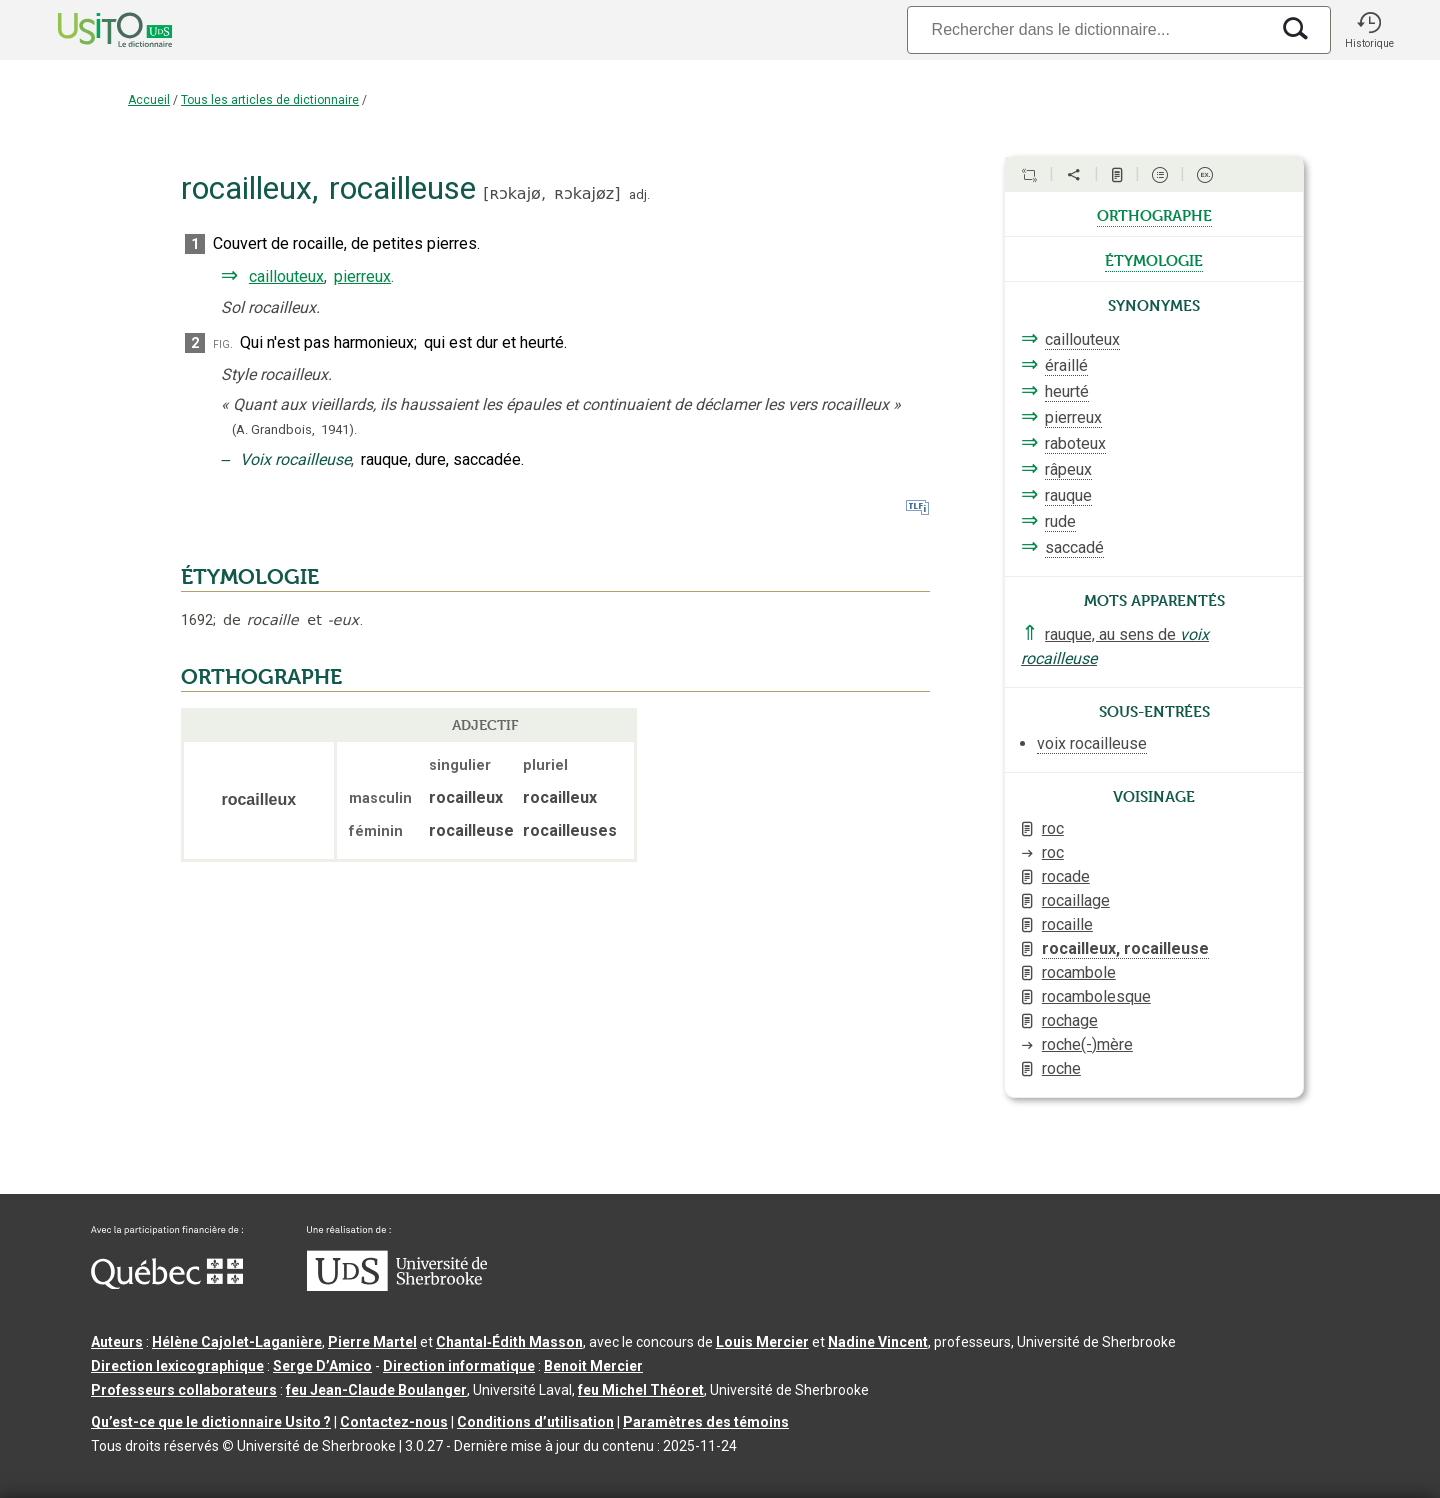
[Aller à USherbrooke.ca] (397, 1286)
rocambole (1079, 972)
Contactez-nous (394, 1422)
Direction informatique (459, 1366)
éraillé (1066, 365)
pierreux (362, 276)
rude (1060, 521)
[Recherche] (1088, 29)
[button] (1369, 30)
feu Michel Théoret (641, 1390)
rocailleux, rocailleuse (1125, 948)
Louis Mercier (762, 1342)
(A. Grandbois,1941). (294, 429)
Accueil (149, 100)
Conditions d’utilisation (535, 1422)
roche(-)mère (1087, 1044)
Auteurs (117, 1342)
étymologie (1154, 259)
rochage (1070, 1020)
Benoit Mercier (593, 1366)
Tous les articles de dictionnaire (270, 100)
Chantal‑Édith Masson (509, 1342)
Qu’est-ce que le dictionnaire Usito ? (211, 1422)
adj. (639, 194)
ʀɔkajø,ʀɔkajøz (551, 193)
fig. (223, 343)
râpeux (1068, 469)
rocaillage (1076, 900)
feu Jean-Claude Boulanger (376, 1390)
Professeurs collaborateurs (184, 1390)
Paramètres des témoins (706, 1422)
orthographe (1154, 214)
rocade (1066, 876)
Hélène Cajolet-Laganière (237, 1342)
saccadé (1074, 547)
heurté (1067, 391)
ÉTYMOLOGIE (250, 577)
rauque (1068, 495)
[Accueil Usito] (93, 30)
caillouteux (286, 276)
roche (1061, 1068)
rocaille (1067, 924)
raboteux (1075, 443)
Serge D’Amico (322, 1366)
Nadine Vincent (878, 1342)
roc (1053, 828)
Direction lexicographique (177, 1366)
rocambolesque (1096, 996)
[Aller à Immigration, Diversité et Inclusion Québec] (167, 1284)
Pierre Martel (372, 1342)
